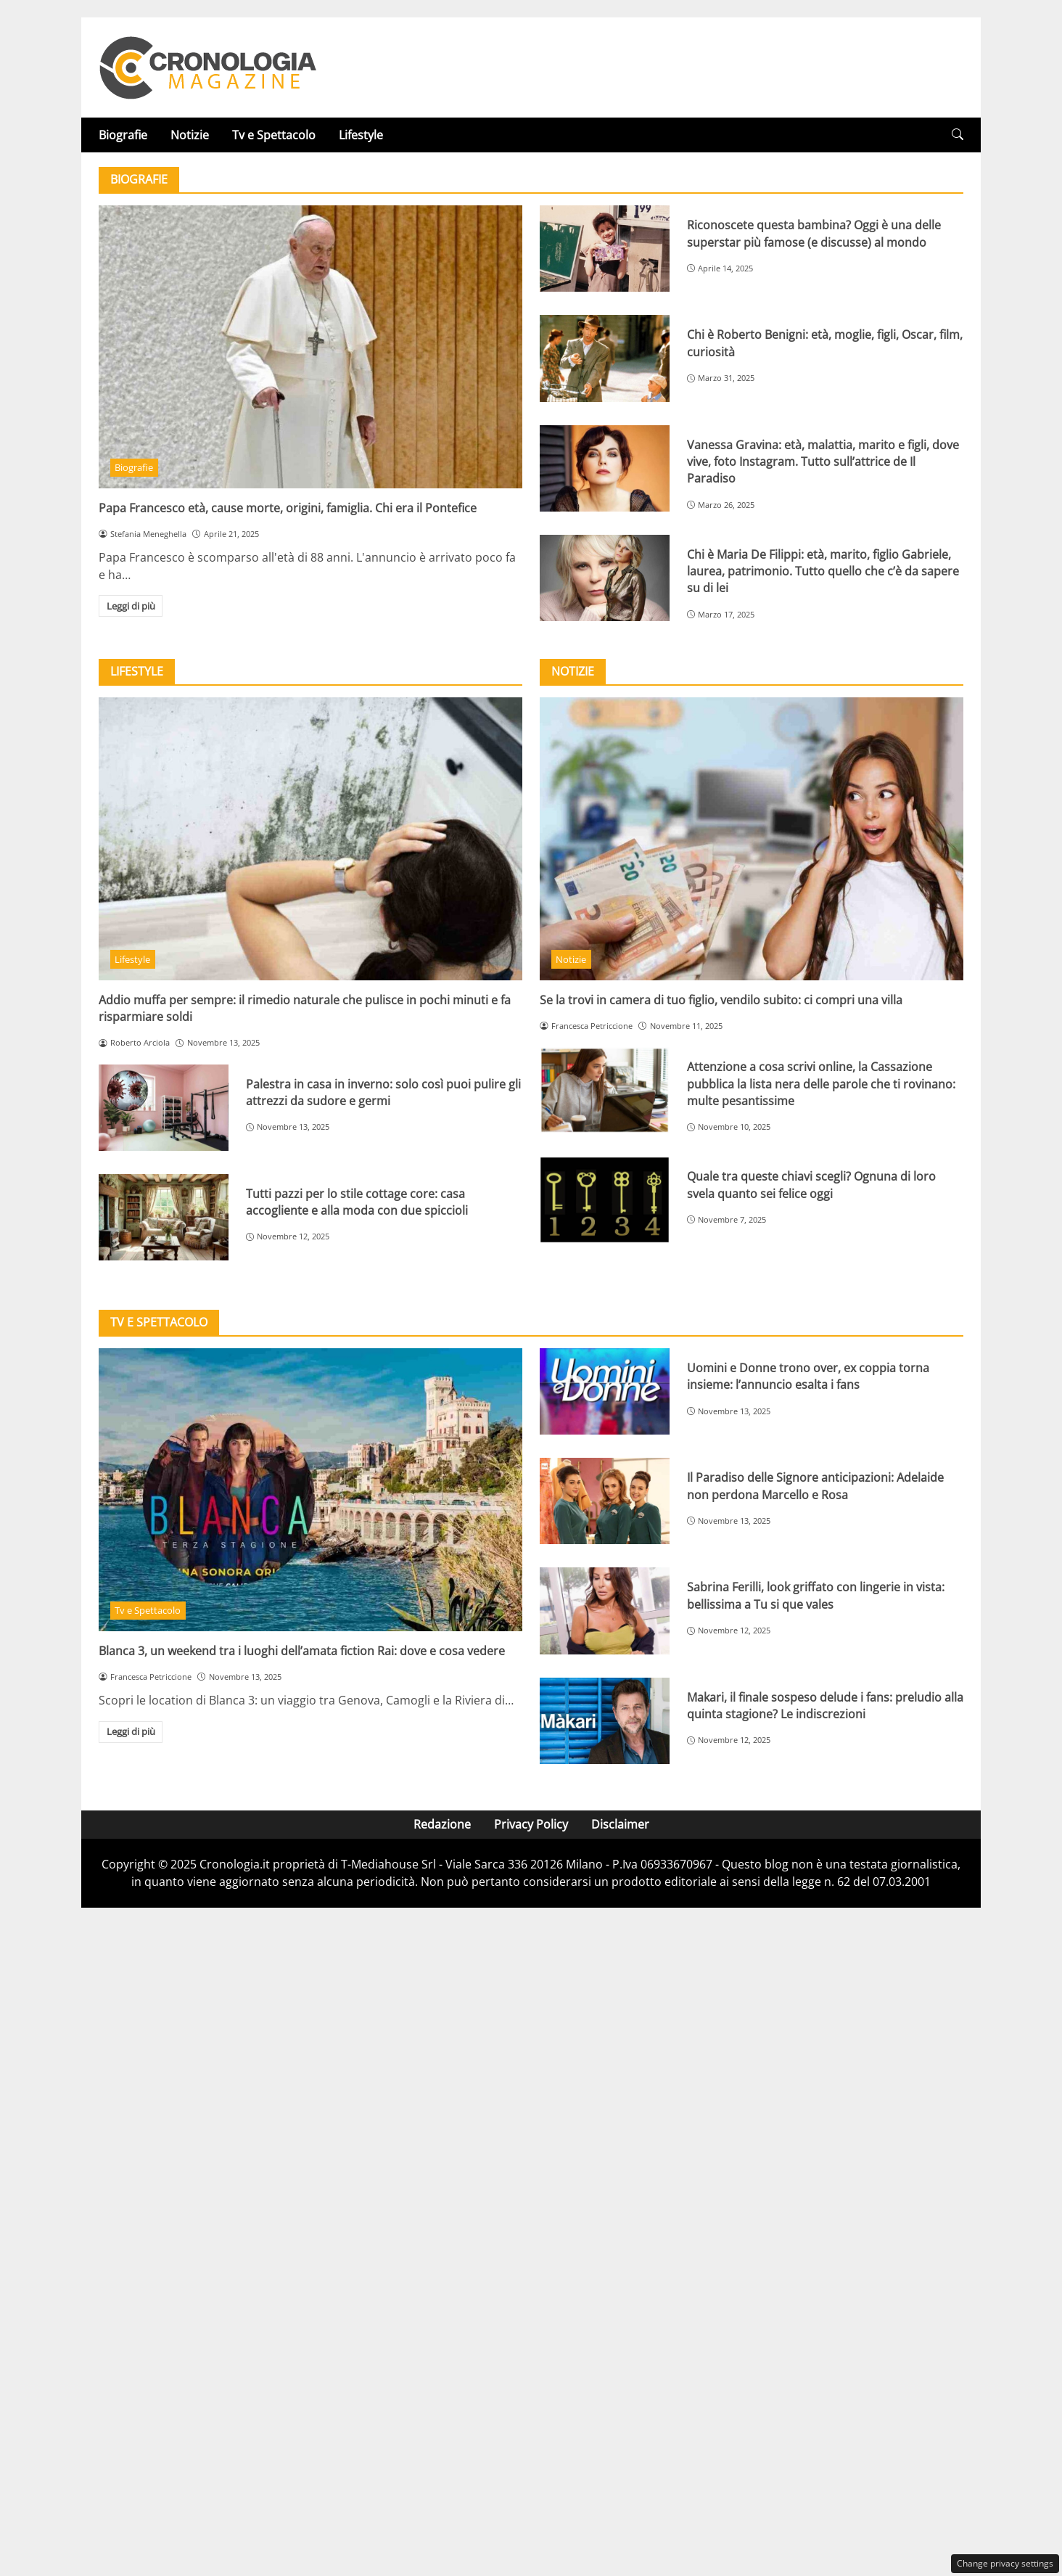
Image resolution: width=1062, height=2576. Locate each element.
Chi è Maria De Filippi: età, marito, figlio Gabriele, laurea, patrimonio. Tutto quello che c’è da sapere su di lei (823, 571)
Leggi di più (131, 605)
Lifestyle (361, 135)
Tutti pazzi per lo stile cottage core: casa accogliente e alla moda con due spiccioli (357, 1202)
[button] (957, 134)
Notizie (189, 135)
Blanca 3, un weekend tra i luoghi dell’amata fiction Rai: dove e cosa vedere (302, 1651)
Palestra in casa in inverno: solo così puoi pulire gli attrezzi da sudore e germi (383, 1092)
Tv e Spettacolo (274, 135)
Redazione (442, 1824)
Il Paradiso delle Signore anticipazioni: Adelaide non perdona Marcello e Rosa (815, 1485)
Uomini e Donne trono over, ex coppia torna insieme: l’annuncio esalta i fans (808, 1376)
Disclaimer (620, 1824)
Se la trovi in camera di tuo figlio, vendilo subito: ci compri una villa (721, 1000)
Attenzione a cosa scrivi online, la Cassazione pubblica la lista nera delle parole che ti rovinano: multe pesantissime (821, 1084)
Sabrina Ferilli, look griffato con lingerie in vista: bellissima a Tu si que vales (815, 1595)
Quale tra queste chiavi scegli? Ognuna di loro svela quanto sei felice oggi (811, 1184)
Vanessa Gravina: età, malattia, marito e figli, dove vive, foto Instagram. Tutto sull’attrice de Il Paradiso (823, 462)
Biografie (123, 135)
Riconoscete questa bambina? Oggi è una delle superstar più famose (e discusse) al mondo (814, 233)
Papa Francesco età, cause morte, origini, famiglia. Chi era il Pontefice (288, 508)
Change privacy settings (1005, 2563)
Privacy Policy (531, 1824)
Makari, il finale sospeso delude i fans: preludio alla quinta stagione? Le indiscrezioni (825, 1705)
